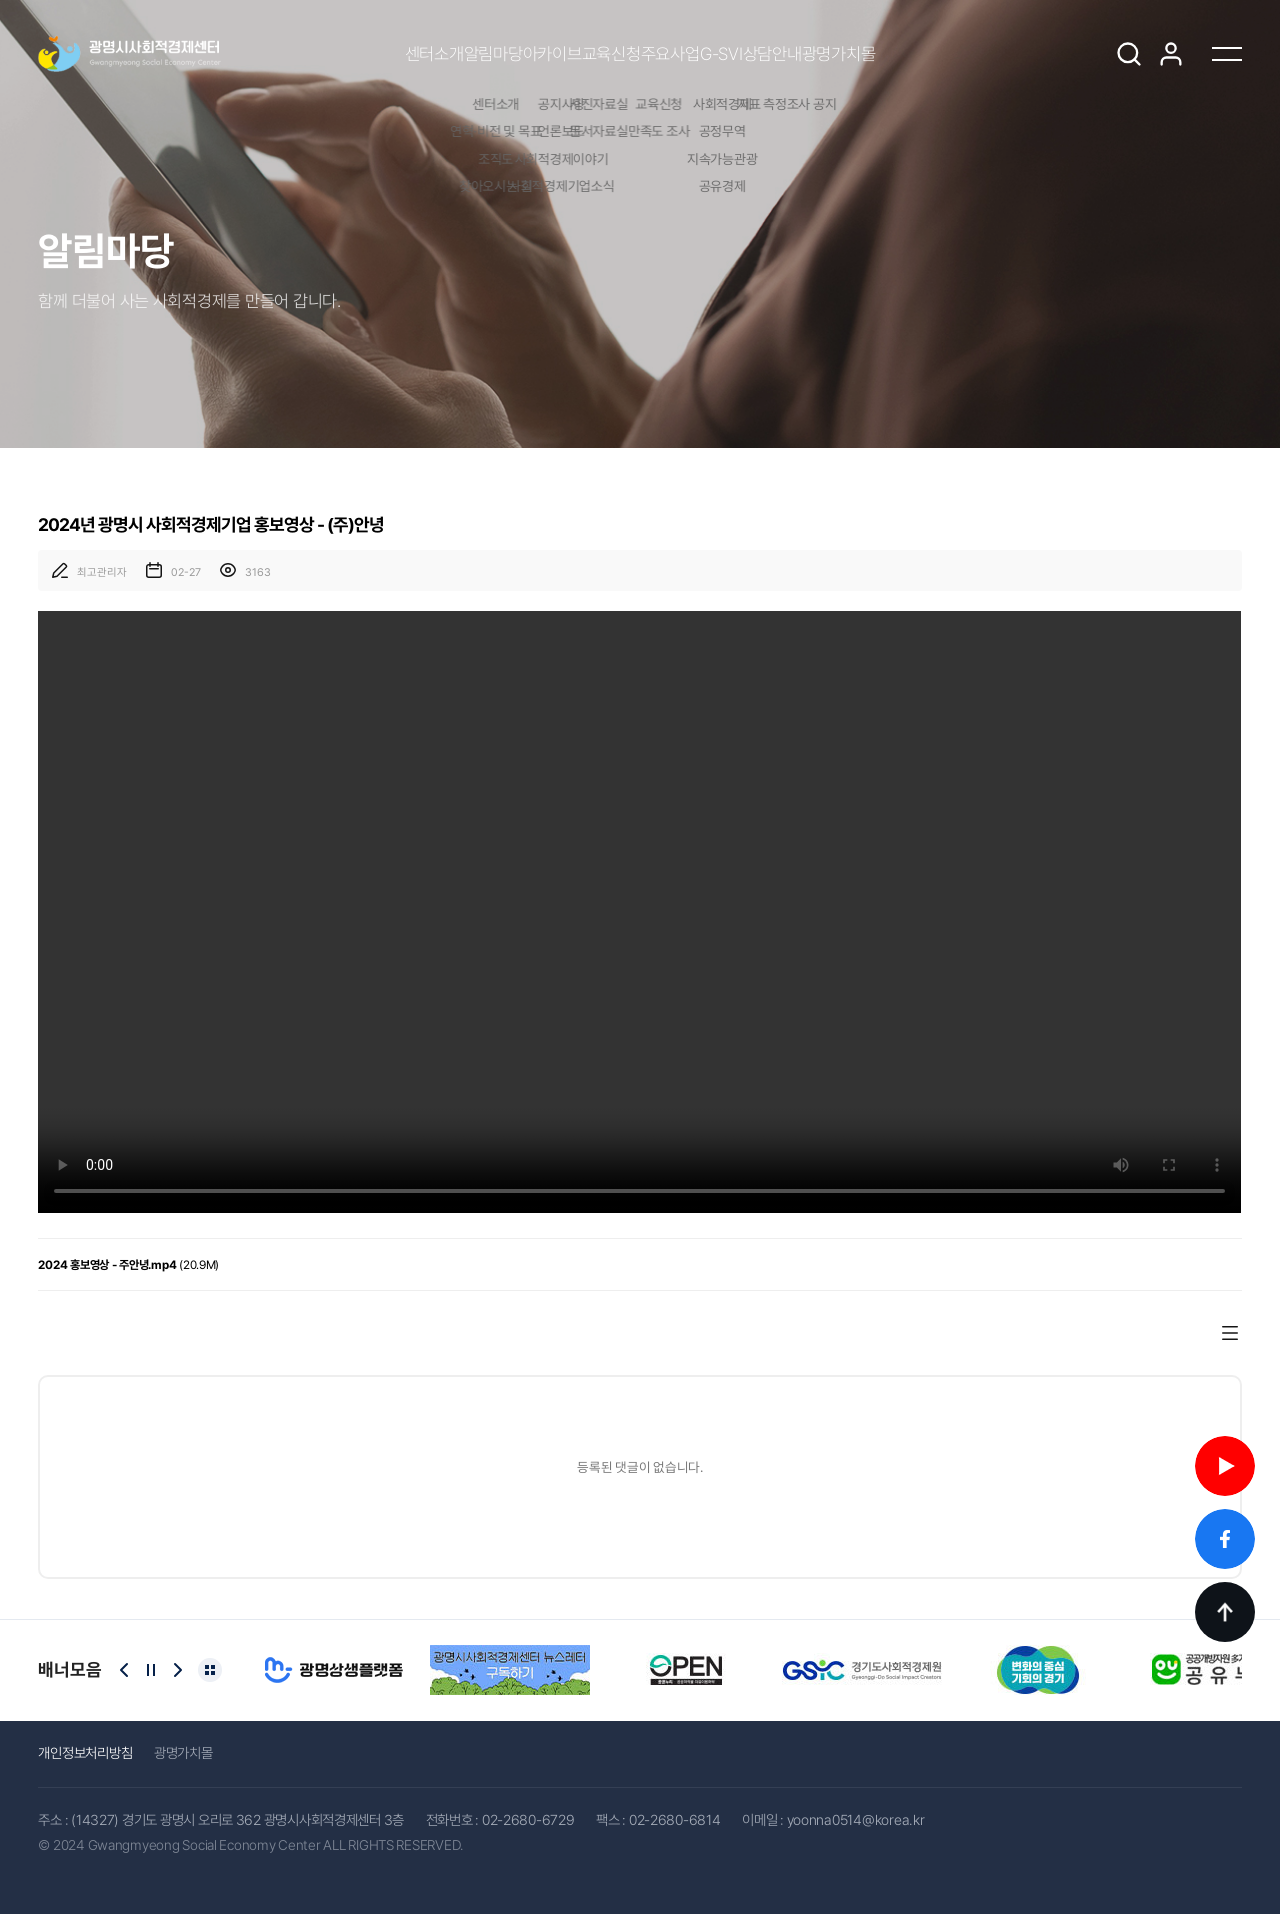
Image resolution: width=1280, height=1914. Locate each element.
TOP (1225, 1612)
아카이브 (496, 54)
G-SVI (777, 54)
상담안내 (865, 54)
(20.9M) (128, 1265)
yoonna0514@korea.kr (856, 1819)
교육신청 (593, 54)
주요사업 (689, 54)
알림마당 (400, 54)
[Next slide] (178, 1670)
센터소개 (303, 54)
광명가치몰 (969, 54)
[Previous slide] (124, 1670)
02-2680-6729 (528, 1819)
